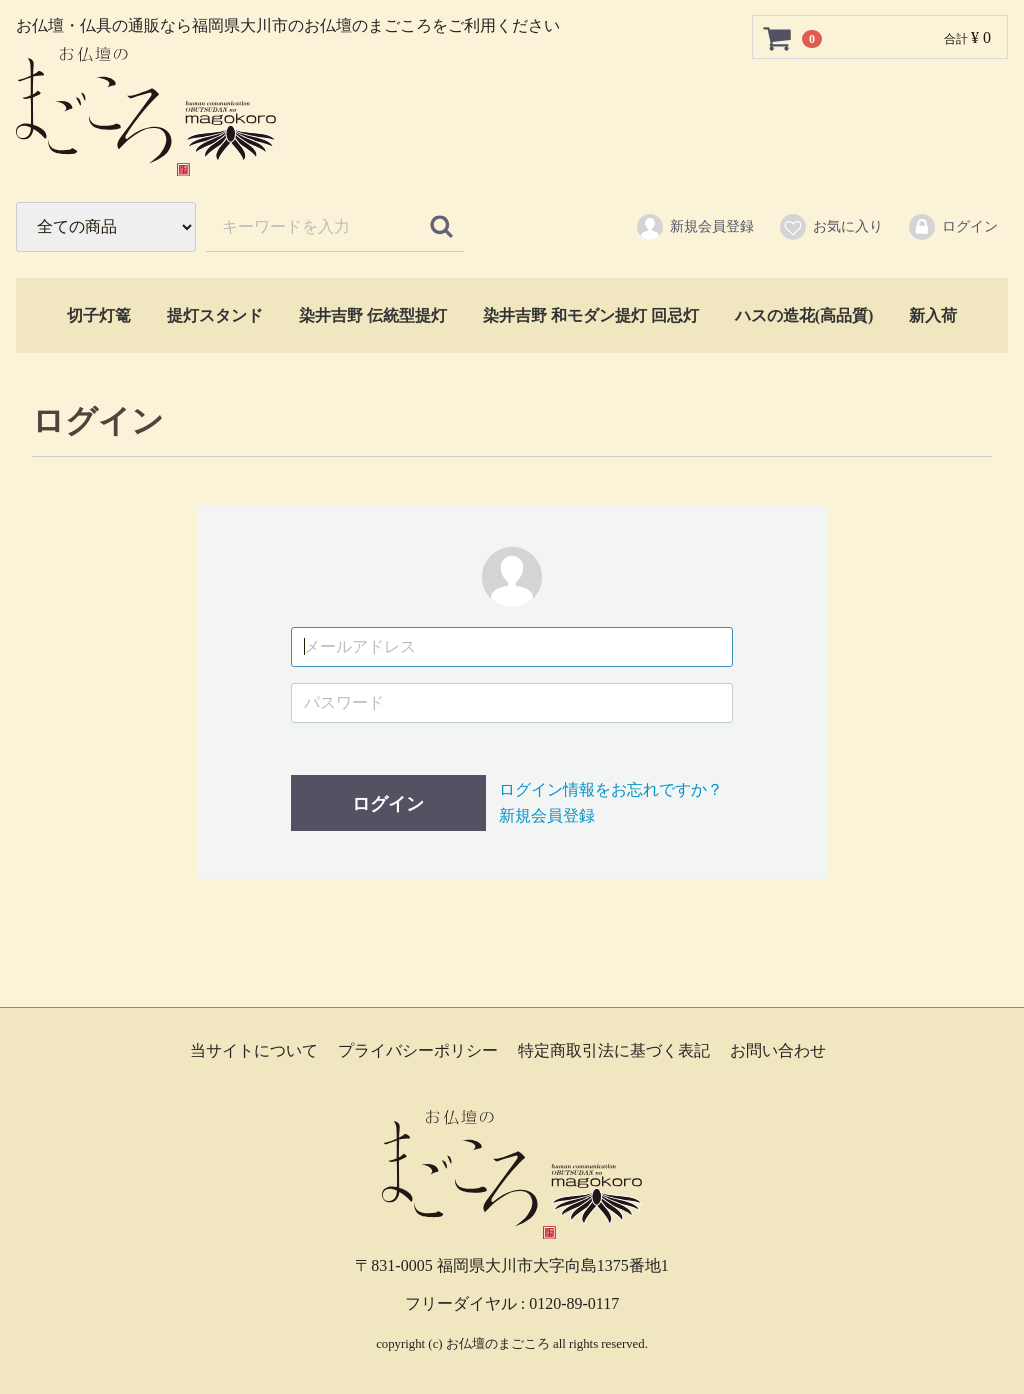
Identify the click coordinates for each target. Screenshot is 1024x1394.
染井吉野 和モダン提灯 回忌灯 (591, 315)
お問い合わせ (778, 1050)
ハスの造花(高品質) (804, 315)
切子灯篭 (99, 315)
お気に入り (830, 227)
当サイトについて (254, 1050)
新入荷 (933, 315)
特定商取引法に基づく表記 (614, 1050)
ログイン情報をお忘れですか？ (611, 789)
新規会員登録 (694, 227)
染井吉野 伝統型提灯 (373, 315)
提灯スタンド (215, 315)
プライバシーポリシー (418, 1050)
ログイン (952, 227)
